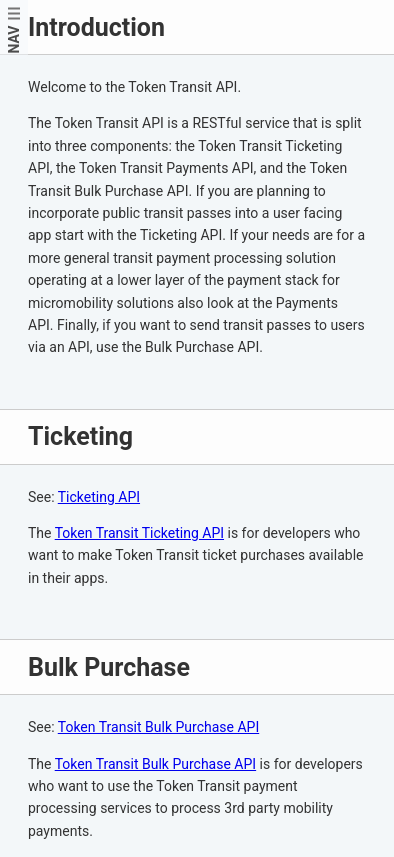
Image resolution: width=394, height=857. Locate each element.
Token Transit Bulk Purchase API (158, 727)
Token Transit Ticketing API (139, 533)
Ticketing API (99, 497)
